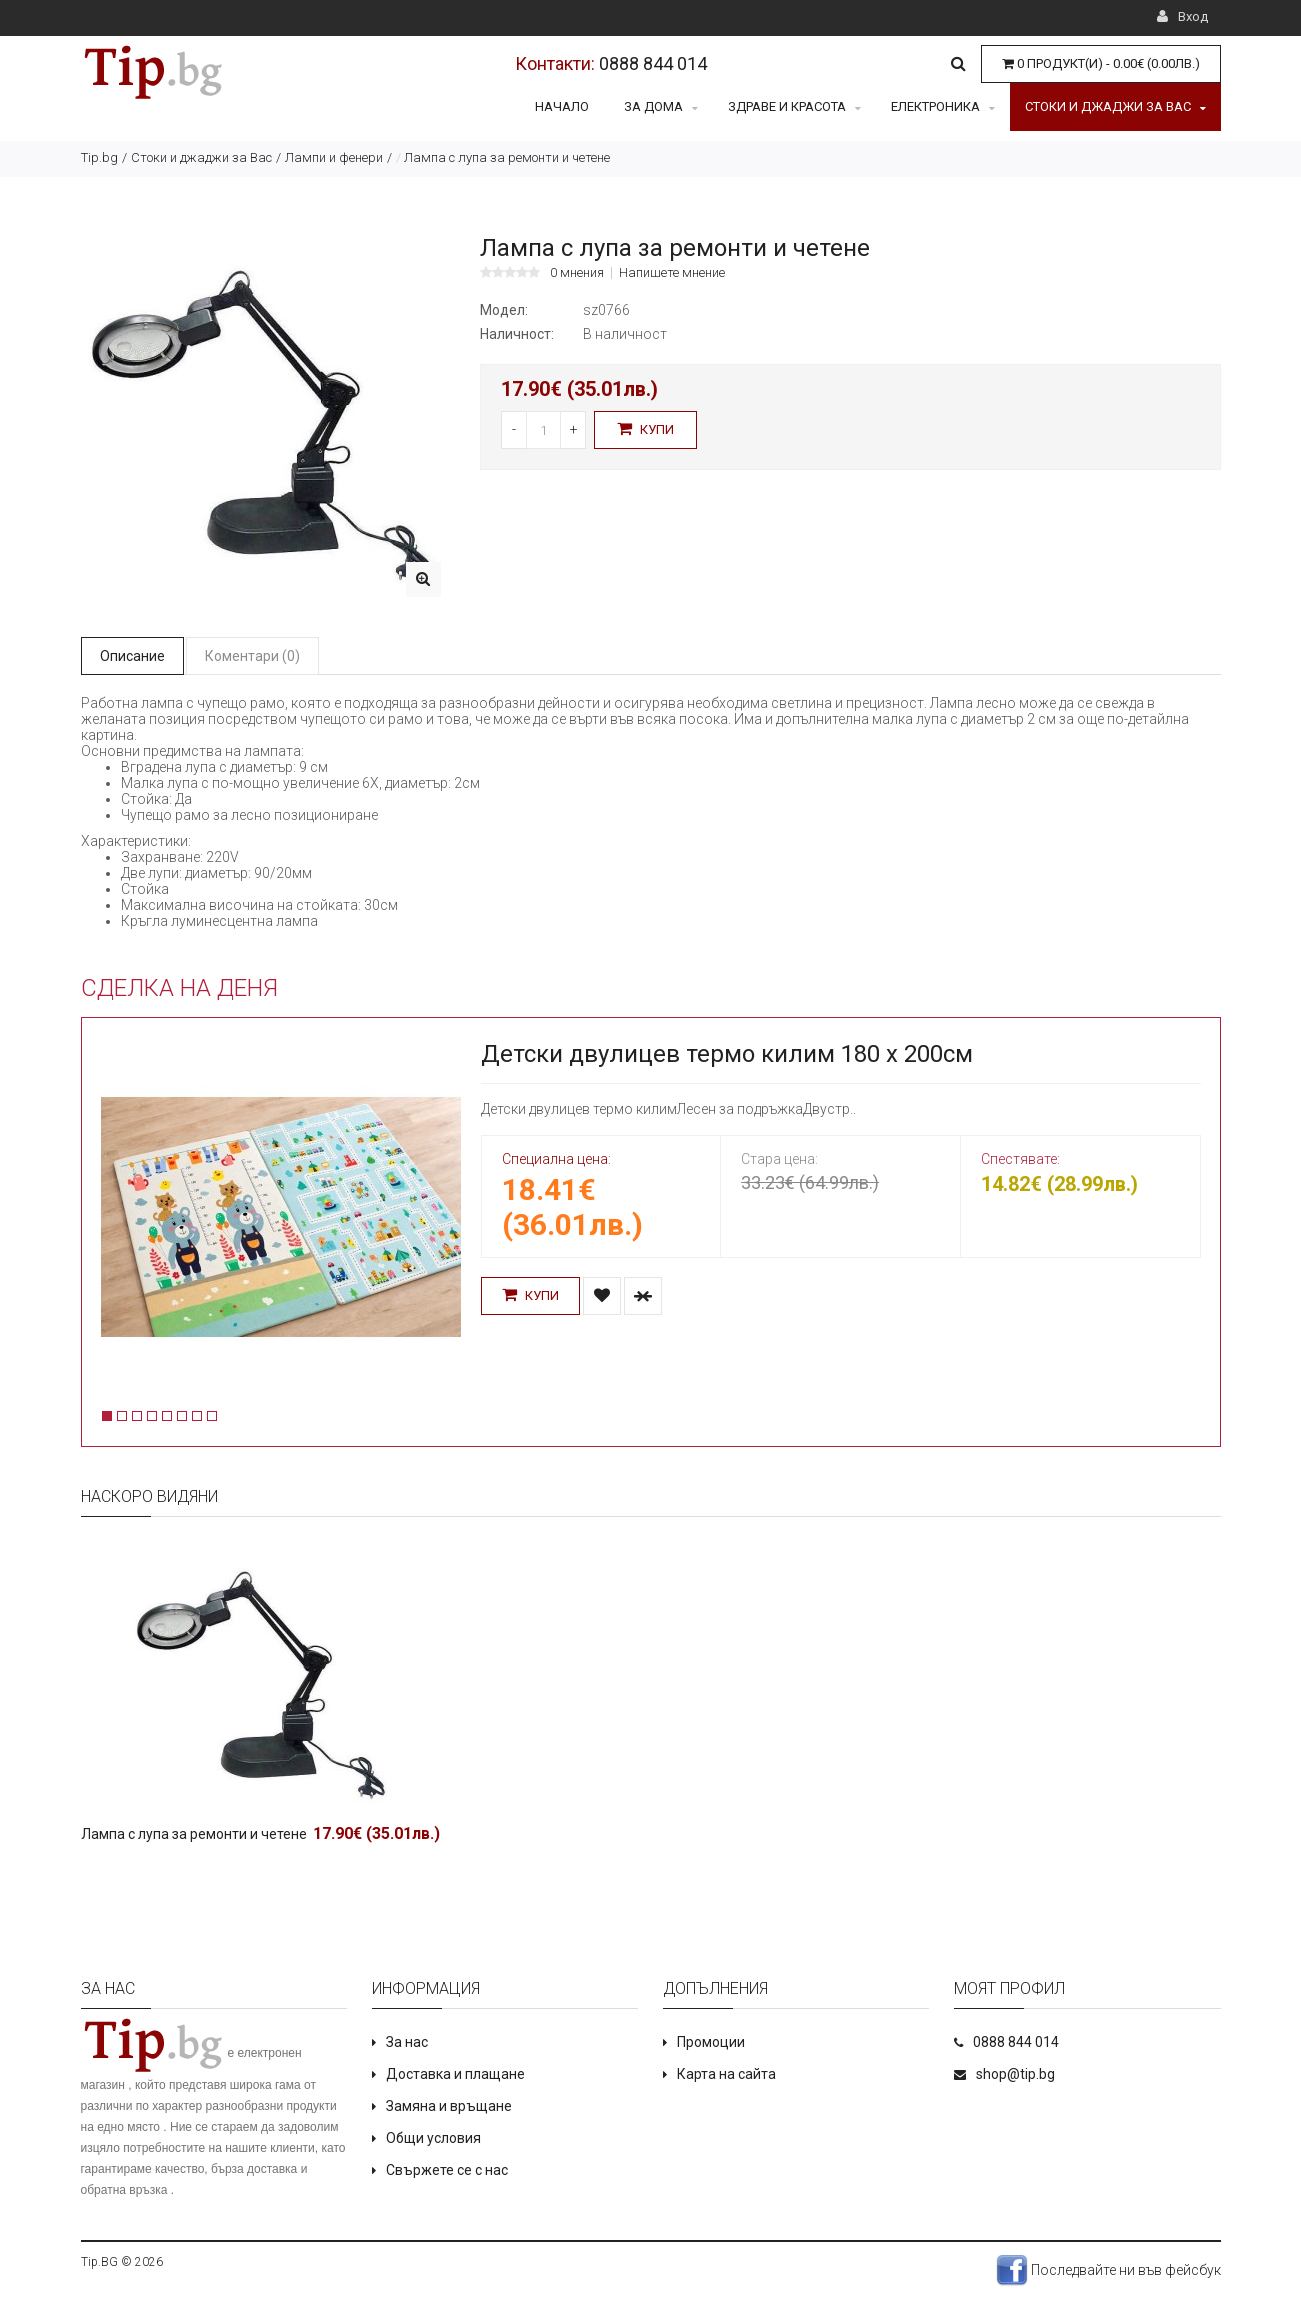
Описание (132, 656)
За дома (661, 106)
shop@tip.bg (1015, 2074)
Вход (1182, 16)
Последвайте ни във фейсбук (1108, 2270)
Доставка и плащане (455, 2074)
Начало (562, 106)
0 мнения (577, 273)
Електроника (943, 106)
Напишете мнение (672, 273)
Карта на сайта (726, 2074)
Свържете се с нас (447, 2170)
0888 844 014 (653, 63)
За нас (407, 2042)
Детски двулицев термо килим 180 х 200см (727, 1054)
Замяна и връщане (449, 2106)
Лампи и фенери (334, 157)
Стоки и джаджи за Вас (1115, 106)
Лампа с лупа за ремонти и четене (194, 1834)
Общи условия (433, 2138)
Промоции (711, 2042)
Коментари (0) (252, 656)
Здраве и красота (794, 106)
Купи (645, 428)
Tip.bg (99, 157)
